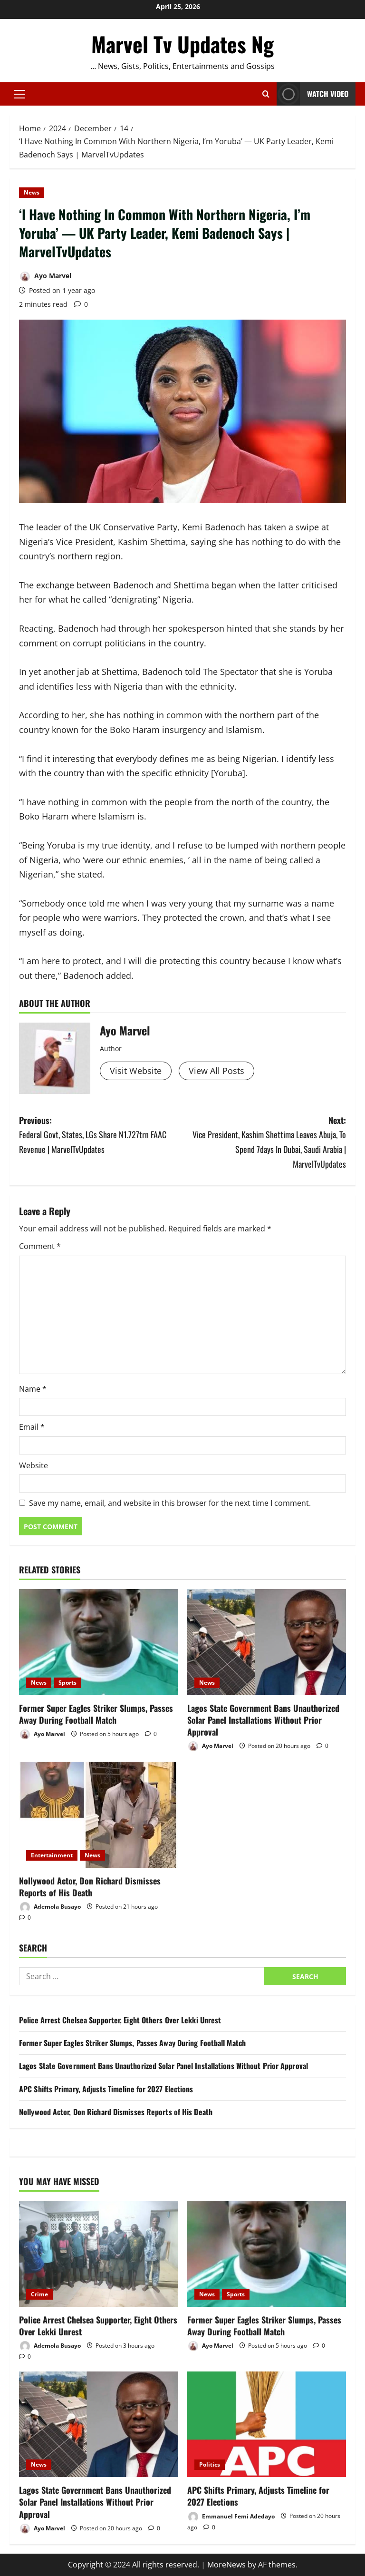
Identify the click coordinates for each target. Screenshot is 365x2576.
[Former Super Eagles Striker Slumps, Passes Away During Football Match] (98, 1642)
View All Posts (216, 1070)
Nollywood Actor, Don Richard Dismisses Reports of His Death (90, 1886)
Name (33, 1389)
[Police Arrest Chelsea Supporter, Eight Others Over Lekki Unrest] (98, 2254)
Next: (264, 1142)
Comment (40, 1246)
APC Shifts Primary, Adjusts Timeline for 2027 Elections (106, 2089)
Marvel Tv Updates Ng (182, 44)
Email (32, 1427)
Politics (209, 2464)
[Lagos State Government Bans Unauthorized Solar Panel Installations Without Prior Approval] (266, 1642)
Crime (39, 2294)
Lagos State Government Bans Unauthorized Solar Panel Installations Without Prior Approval (263, 1720)
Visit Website (136, 1070)
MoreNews (226, 2564)
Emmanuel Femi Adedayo (231, 2517)
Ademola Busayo (50, 1907)
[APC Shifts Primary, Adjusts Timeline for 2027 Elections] (266, 2424)
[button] (20, 94)
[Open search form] (265, 94)
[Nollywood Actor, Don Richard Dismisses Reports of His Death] (98, 1815)
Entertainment (52, 1855)
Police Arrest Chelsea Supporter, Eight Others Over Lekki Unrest (120, 2020)
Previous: (100, 1135)
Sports (67, 1682)
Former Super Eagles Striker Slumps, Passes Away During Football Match (96, 1714)
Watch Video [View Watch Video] (312, 94)
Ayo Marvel (45, 277)
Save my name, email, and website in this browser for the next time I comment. (170, 1503)
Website (33, 1465)
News (31, 192)
